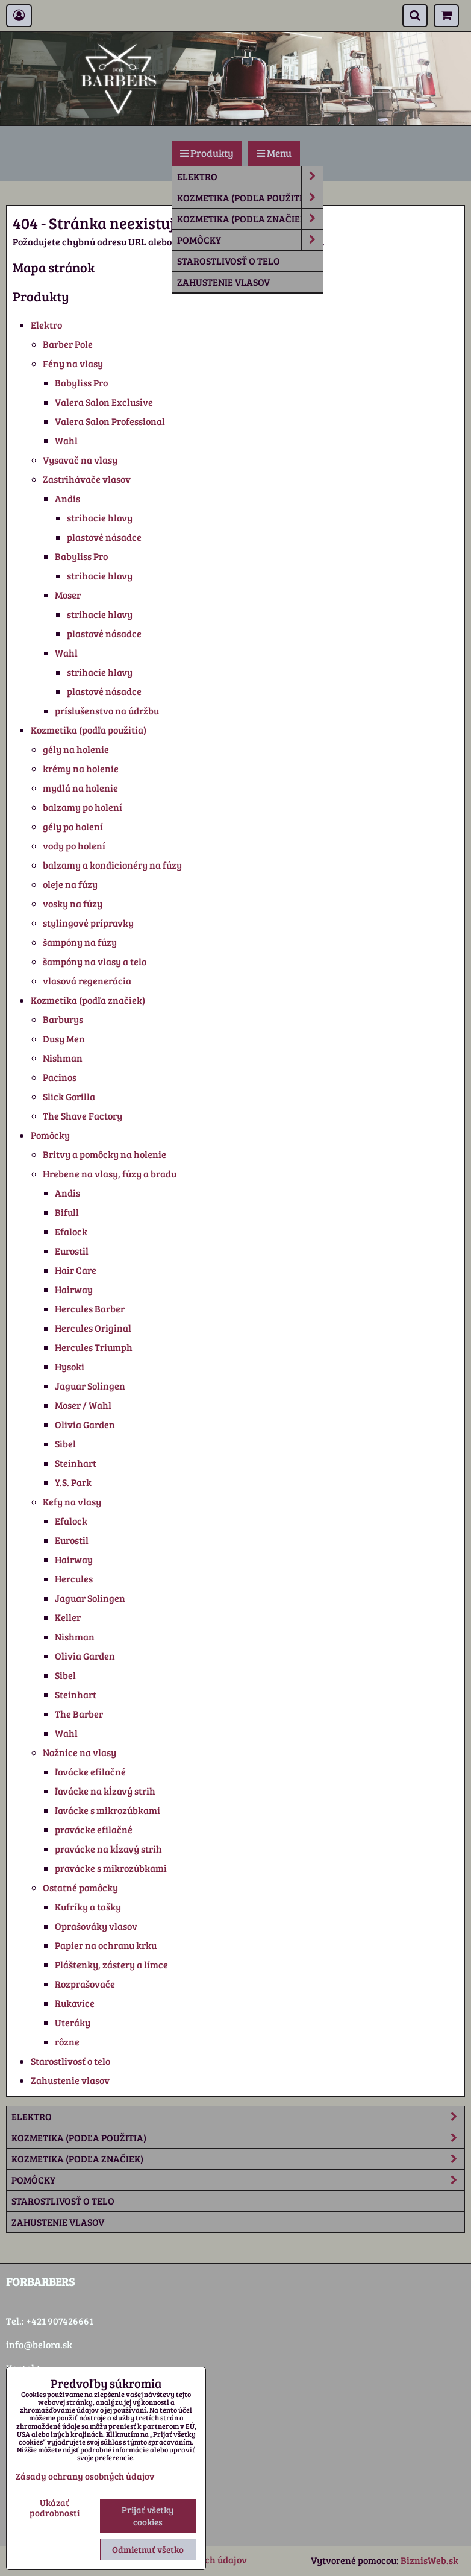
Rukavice (75, 2003)
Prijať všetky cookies (148, 2516)
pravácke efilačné (94, 1829)
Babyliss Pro (81, 382)
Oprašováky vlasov (96, 1925)
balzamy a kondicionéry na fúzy (112, 864)
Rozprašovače (85, 1983)
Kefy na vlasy (72, 1501)
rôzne (67, 2041)
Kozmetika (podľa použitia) (250, 197)
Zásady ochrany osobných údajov (85, 2476)
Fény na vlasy (73, 363)
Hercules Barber (90, 1308)
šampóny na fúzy (80, 942)
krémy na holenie (81, 768)
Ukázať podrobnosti (55, 2508)
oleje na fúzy (70, 884)
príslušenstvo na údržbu (107, 710)
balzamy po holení (82, 807)
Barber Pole (68, 344)
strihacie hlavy (100, 517)
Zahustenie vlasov (223, 282)
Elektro (250, 176)
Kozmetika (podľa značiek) (250, 219)
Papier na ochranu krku (106, 1945)
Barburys (63, 1019)
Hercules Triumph (94, 1347)
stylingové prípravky (88, 922)
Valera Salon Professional (110, 421)
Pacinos (59, 1077)
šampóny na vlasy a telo (94, 961)
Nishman (63, 1057)
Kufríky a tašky (88, 1906)
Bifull (67, 1212)
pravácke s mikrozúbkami (111, 1868)
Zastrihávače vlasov (87, 479)
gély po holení (73, 826)
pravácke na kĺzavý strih (108, 1848)
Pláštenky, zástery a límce (111, 1964)
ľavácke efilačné (90, 1771)
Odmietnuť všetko (148, 2549)
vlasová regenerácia (87, 980)
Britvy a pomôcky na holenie (104, 1154)
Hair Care (75, 1270)
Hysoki (69, 1366)
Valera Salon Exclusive (104, 401)
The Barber (79, 1713)
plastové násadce (104, 537)
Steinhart (75, 1462)
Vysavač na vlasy (80, 459)
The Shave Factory (82, 1115)
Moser (68, 594)
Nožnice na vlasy (79, 1752)
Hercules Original (93, 1327)
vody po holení (74, 845)
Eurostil (72, 1250)
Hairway (74, 1289)
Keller (68, 1617)
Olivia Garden (85, 1424)
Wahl (66, 440)
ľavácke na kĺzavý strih (105, 1790)
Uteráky (72, 2022)
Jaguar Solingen (90, 1385)
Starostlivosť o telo (228, 260)
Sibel (65, 1443)
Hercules (74, 1578)
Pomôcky (250, 240)
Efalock (71, 1231)
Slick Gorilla (69, 1096)
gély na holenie (76, 749)
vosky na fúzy (72, 903)
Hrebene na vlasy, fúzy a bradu (109, 1173)
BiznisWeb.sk (429, 2560)
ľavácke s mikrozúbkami (107, 1810)
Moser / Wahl (83, 1405)
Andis (67, 498)
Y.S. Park (73, 1482)
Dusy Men (64, 1038)
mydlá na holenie (80, 787)
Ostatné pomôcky (80, 1887)
